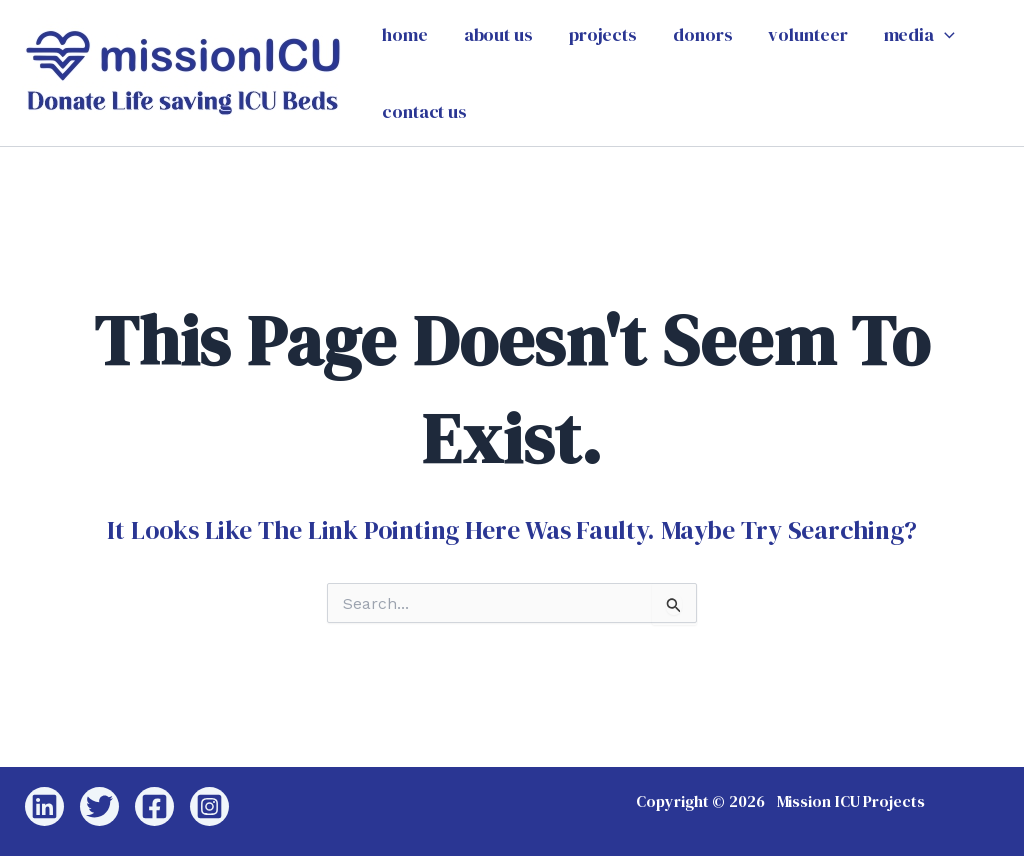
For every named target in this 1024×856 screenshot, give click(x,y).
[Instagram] (209, 806)
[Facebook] (154, 806)
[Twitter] (99, 806)
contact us (424, 111)
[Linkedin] (44, 806)
